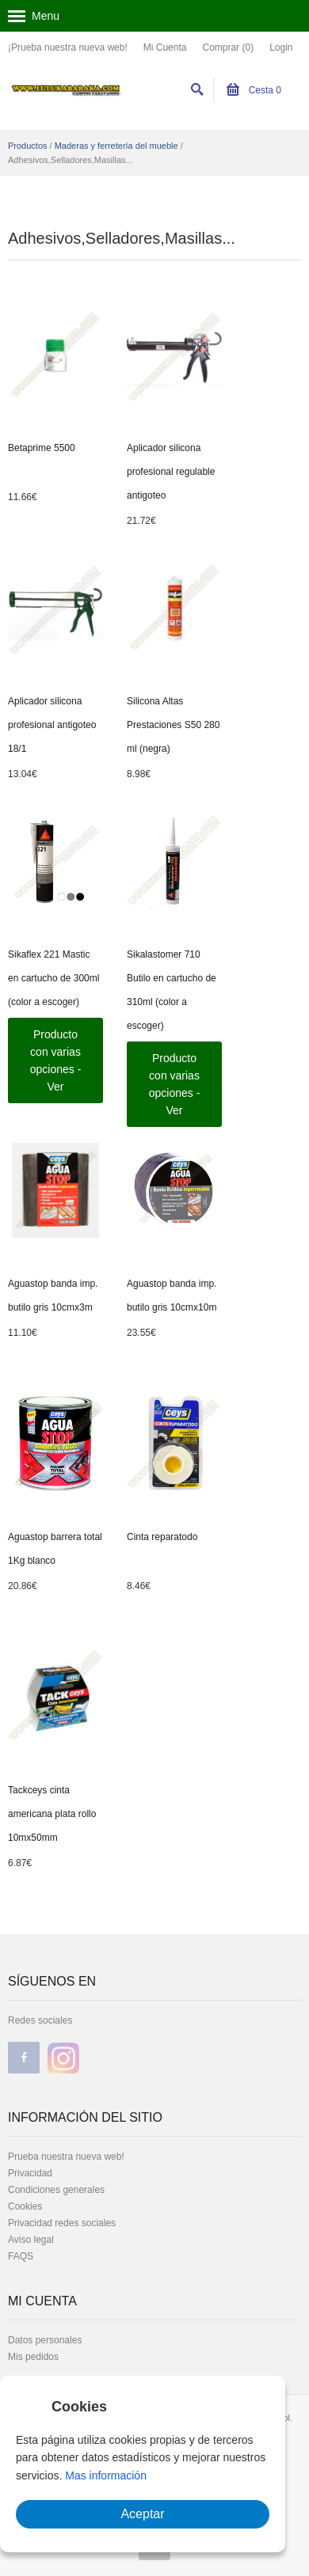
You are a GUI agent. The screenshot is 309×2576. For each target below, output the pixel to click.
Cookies (25, 2206)
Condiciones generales (56, 2189)
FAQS (20, 2256)
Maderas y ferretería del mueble (116, 145)
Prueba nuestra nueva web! (66, 2156)
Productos (28, 145)
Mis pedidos (33, 2356)
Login (280, 47)
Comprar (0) (228, 47)
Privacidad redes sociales (62, 2223)
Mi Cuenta (165, 47)
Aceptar (142, 2514)
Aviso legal (31, 2239)
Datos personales (45, 2340)
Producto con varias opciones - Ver (56, 1060)
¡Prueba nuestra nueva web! (68, 47)
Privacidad (30, 2173)
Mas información (106, 2475)
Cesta (254, 90)
